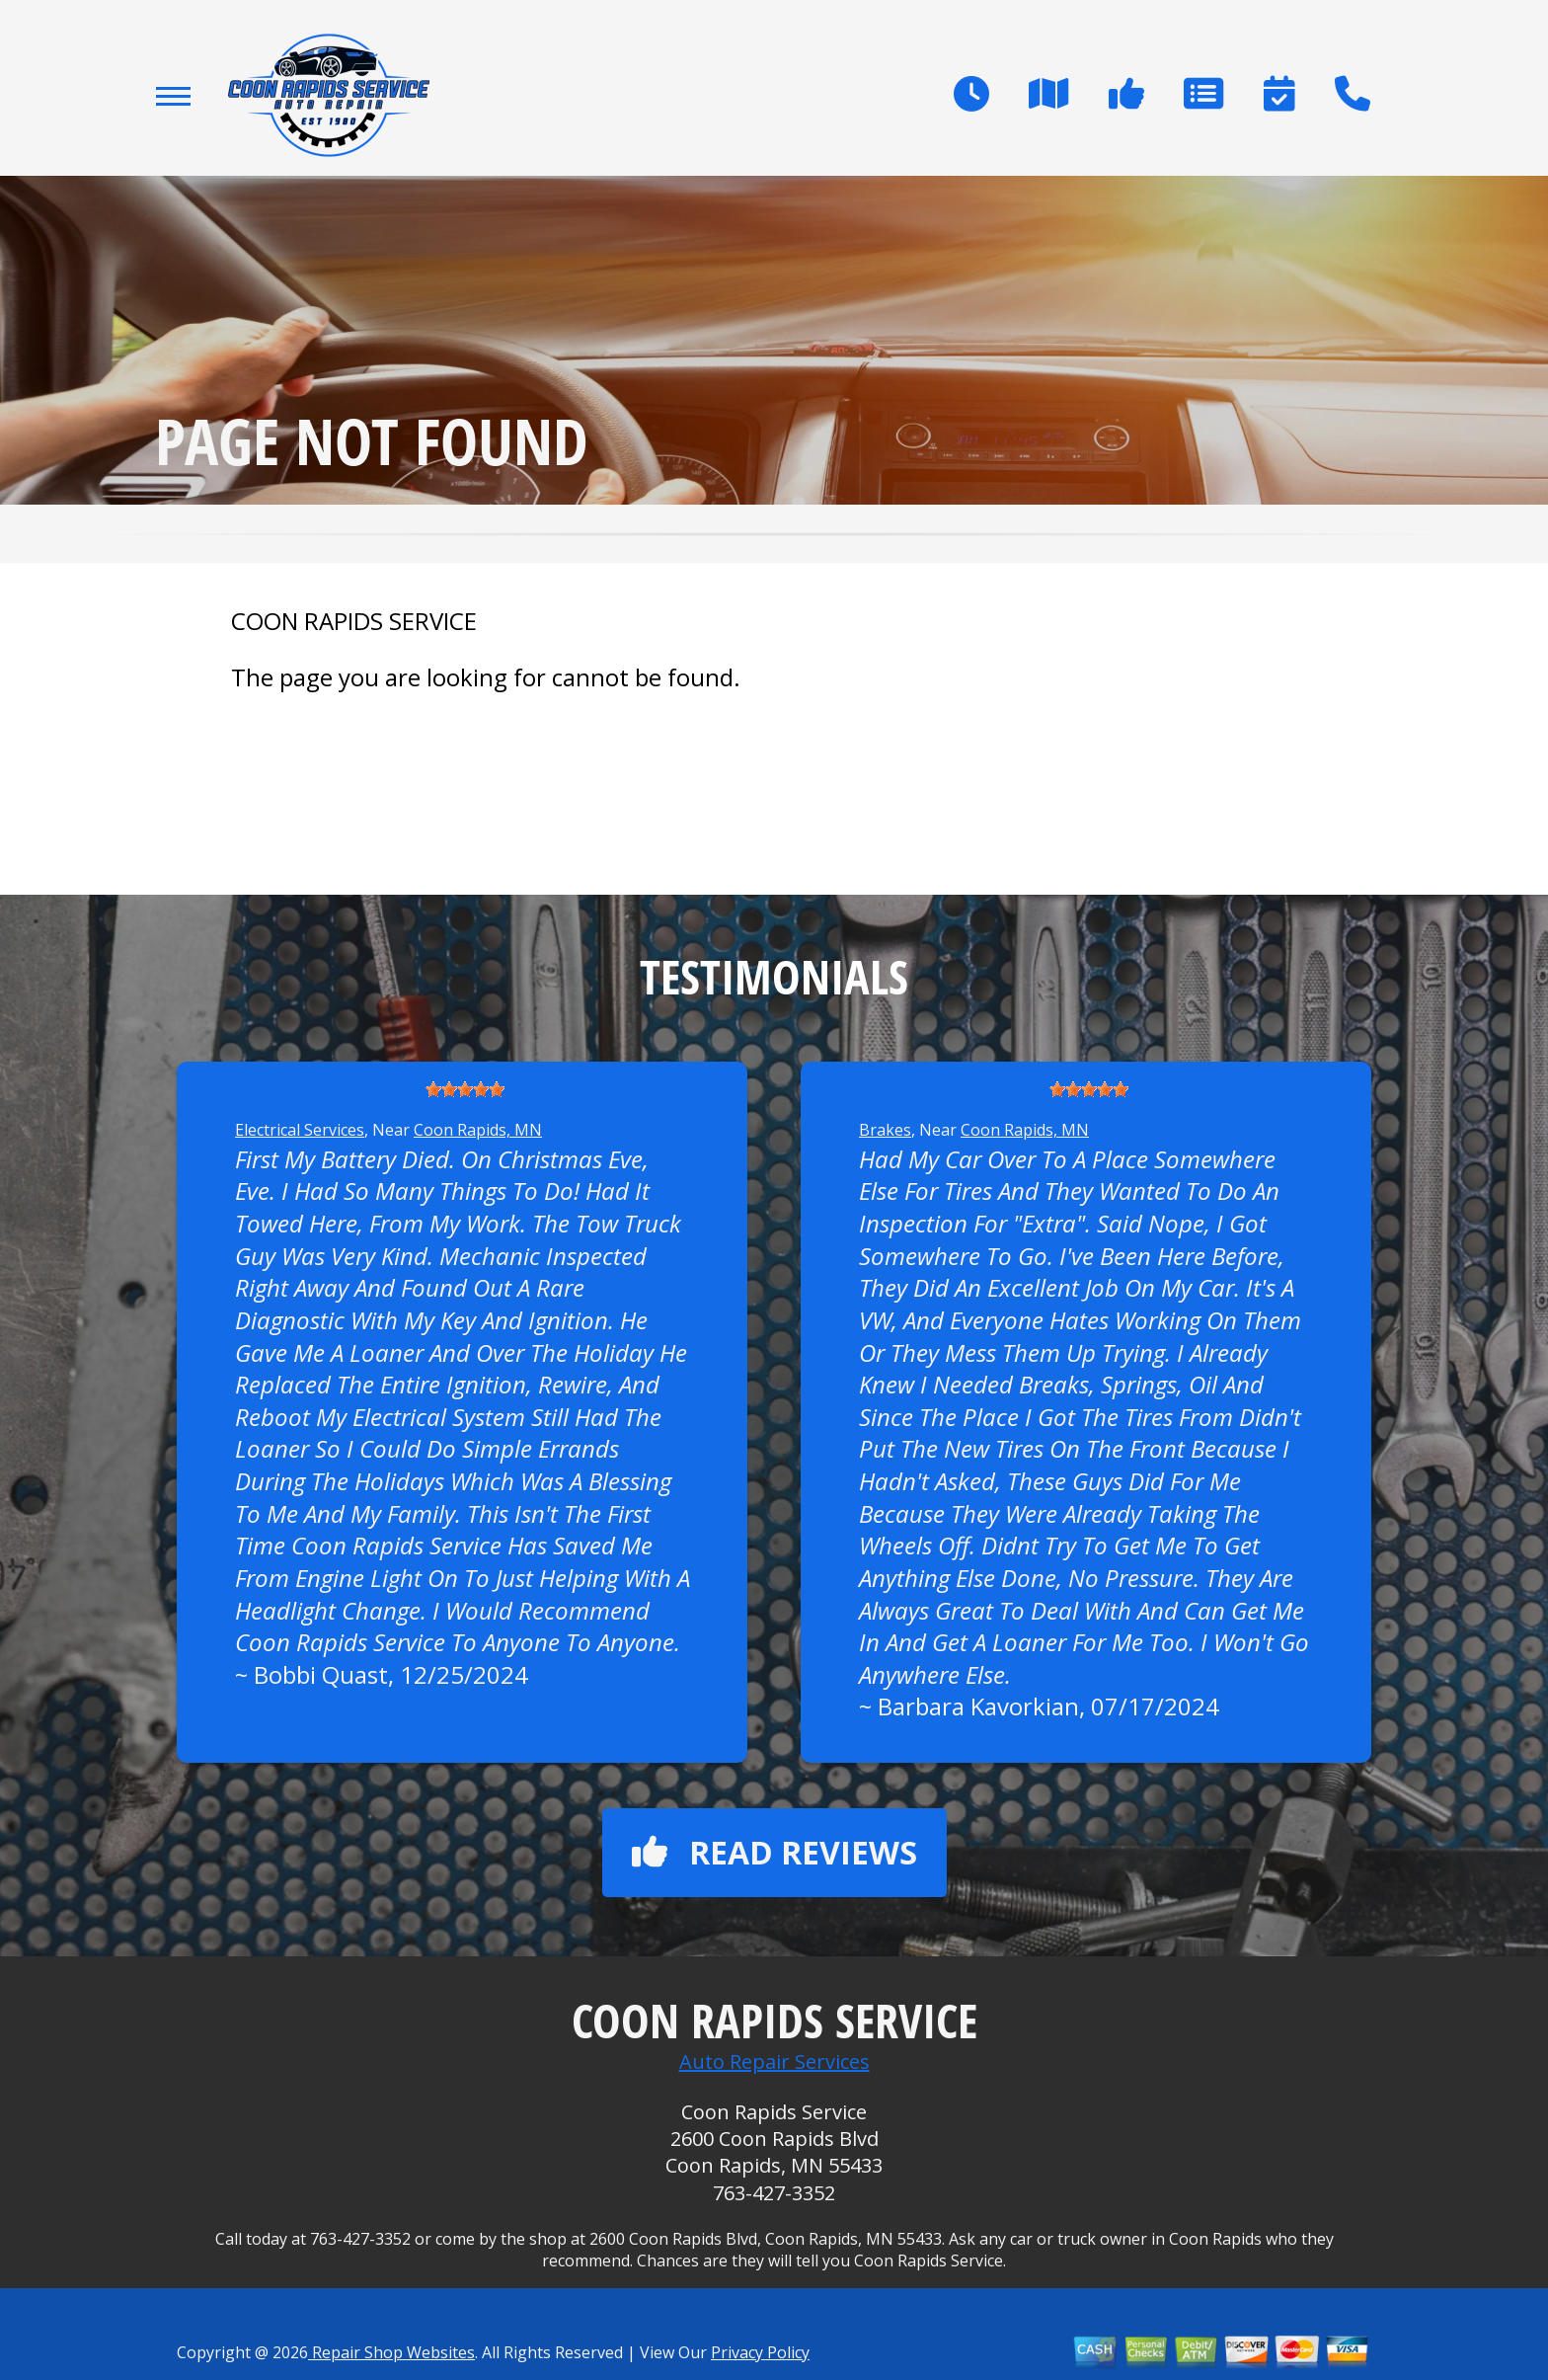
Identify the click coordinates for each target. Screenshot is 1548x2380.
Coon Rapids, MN (478, 1130)
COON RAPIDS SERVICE (354, 621)
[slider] (465, 1089)
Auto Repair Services (774, 2061)
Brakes (885, 1130)
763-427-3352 (774, 2193)
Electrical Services (299, 1130)
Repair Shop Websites (391, 2352)
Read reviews (774, 1852)
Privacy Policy (760, 2352)
